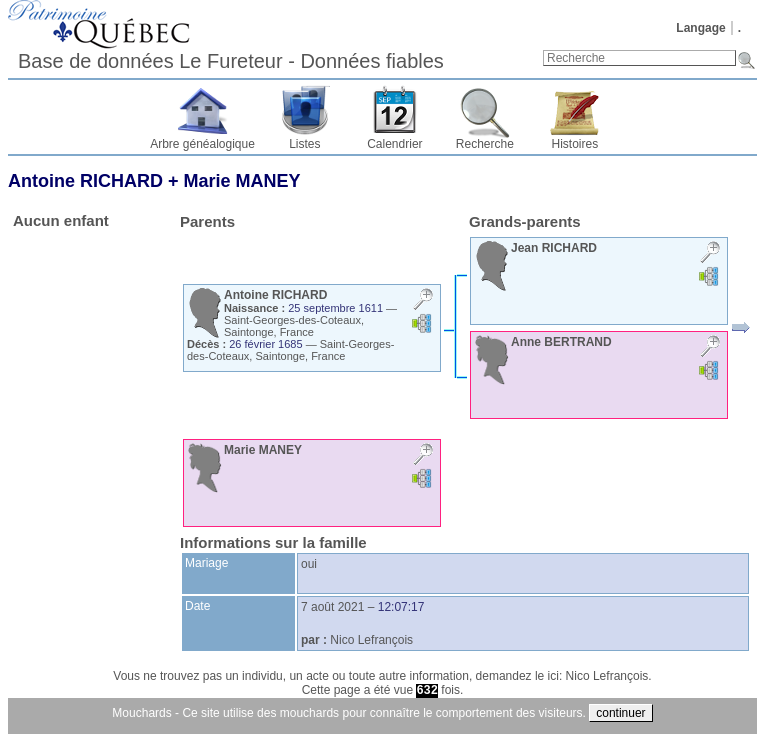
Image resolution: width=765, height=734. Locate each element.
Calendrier (394, 144)
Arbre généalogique (202, 144)
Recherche (485, 144)
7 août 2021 (332, 607)
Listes (304, 144)
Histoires (575, 144)
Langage (700, 28)
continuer (620, 713)
